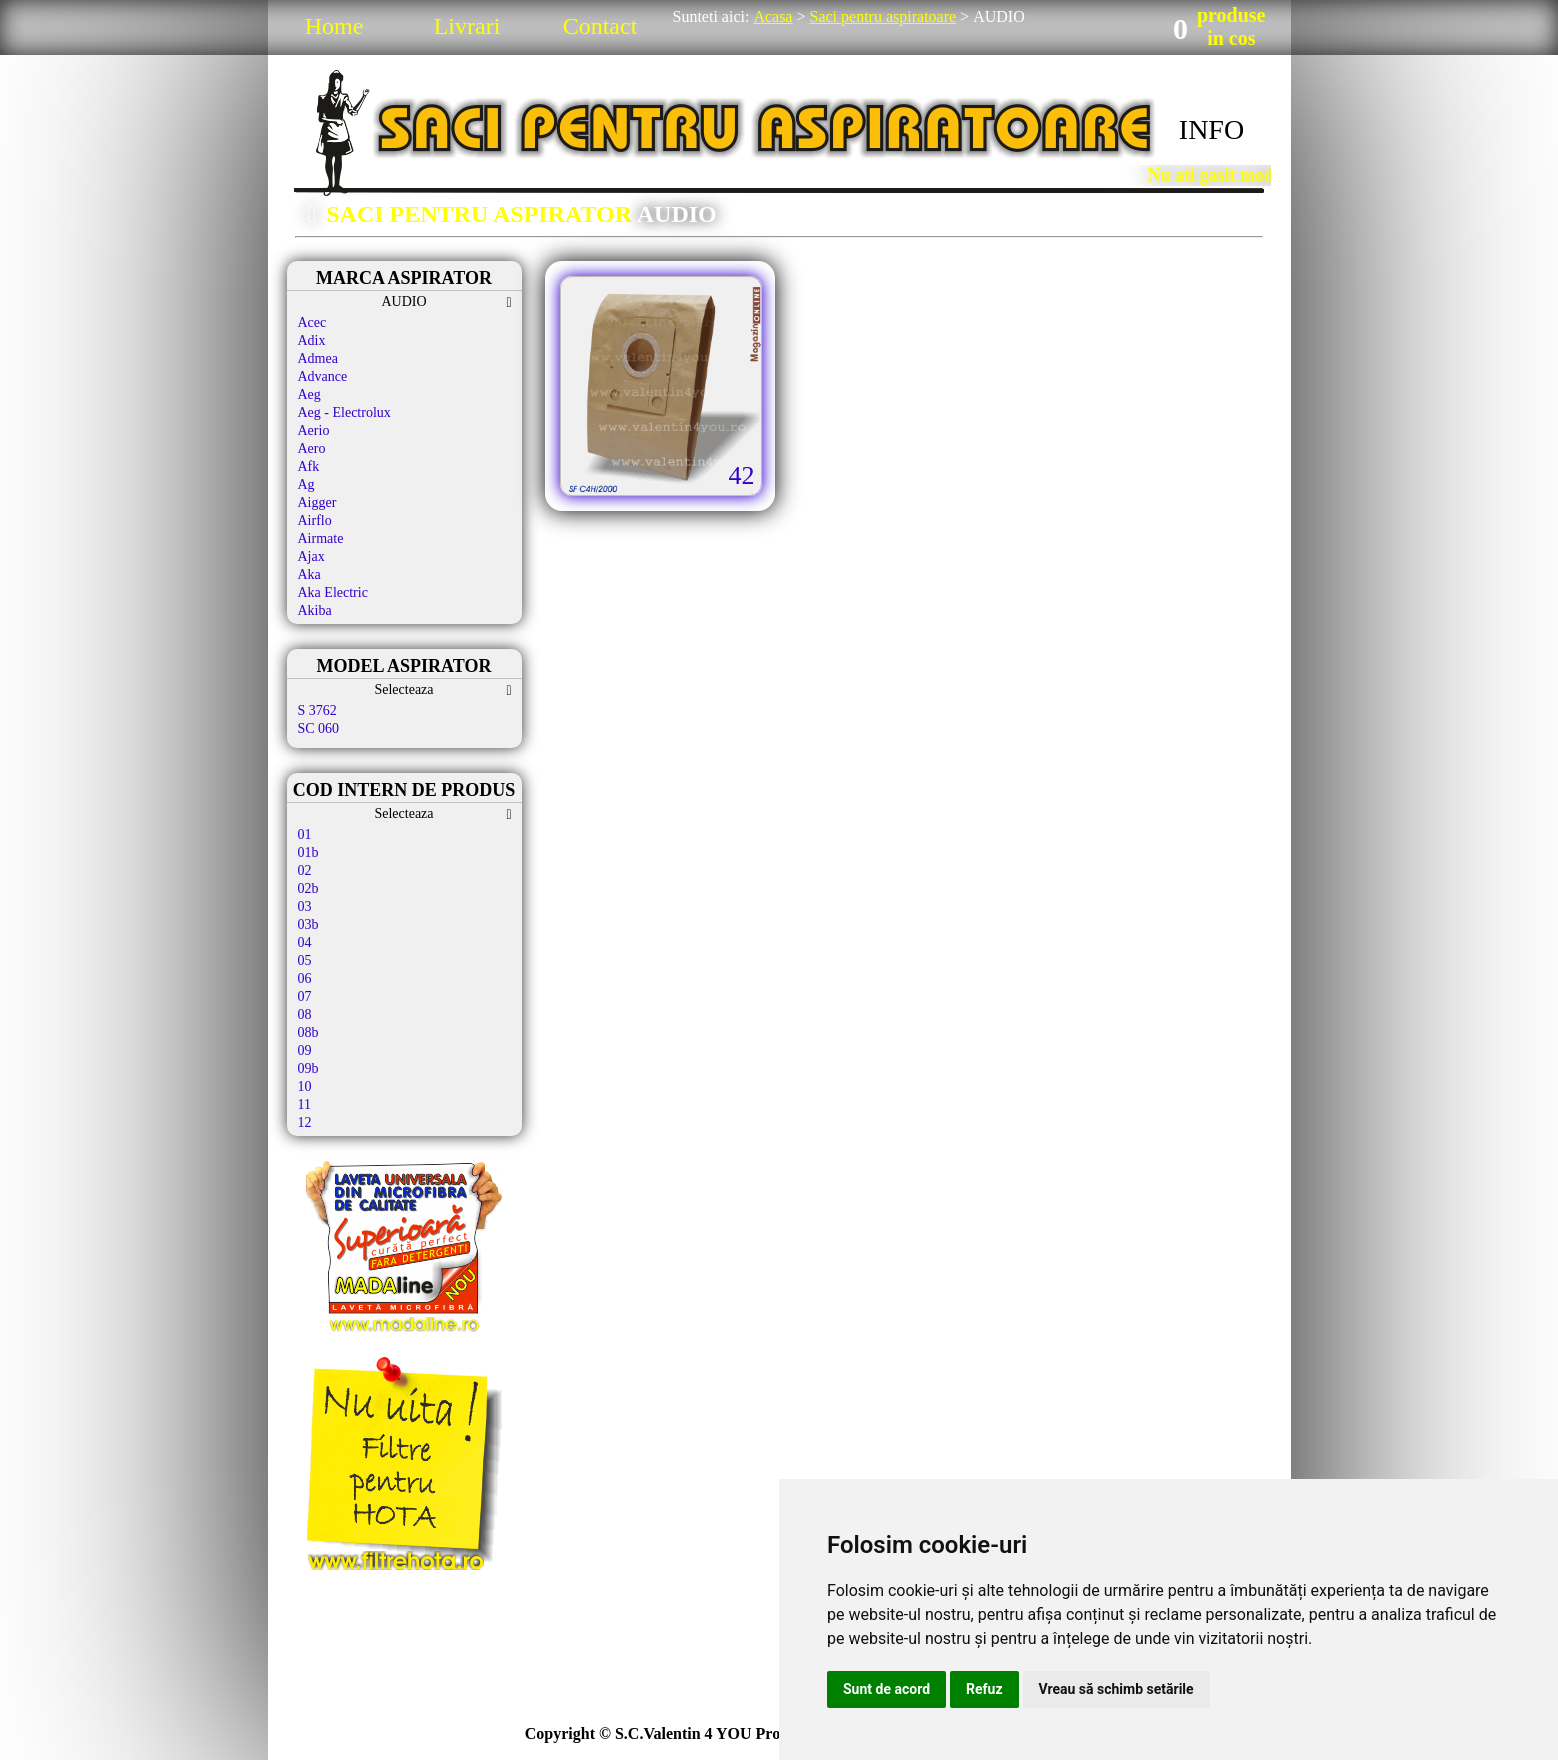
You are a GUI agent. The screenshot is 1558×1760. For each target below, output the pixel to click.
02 (305, 870)
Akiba (315, 610)
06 (305, 978)
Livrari (467, 26)
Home (334, 26)
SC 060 (319, 728)
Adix (312, 340)
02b (308, 888)
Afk (309, 466)
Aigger (317, 502)
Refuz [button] (984, 1689)
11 (304, 1104)
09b (308, 1068)
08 (305, 1014)
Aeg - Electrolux (344, 412)
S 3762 (317, 710)
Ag (306, 484)
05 (305, 960)
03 (305, 906)
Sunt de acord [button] (886, 1689)
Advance (323, 376)
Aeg (309, 394)
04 (305, 942)
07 (305, 996)
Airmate (321, 538)
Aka (309, 574)
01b (308, 852)
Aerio (314, 430)
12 (305, 1122)
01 (305, 834)
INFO (1211, 129)
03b (308, 924)
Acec (312, 322)
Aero (312, 448)
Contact (600, 26)
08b (308, 1032)
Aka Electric (333, 592)
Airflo (315, 520)
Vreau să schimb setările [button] (1116, 1689)
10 (305, 1086)
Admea (318, 358)
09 (305, 1050)
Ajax (311, 556)
